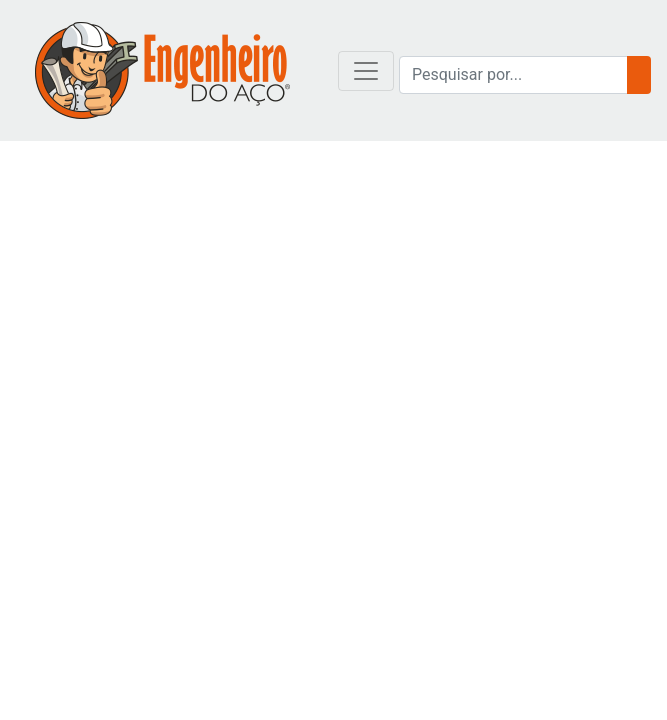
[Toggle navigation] (366, 71)
